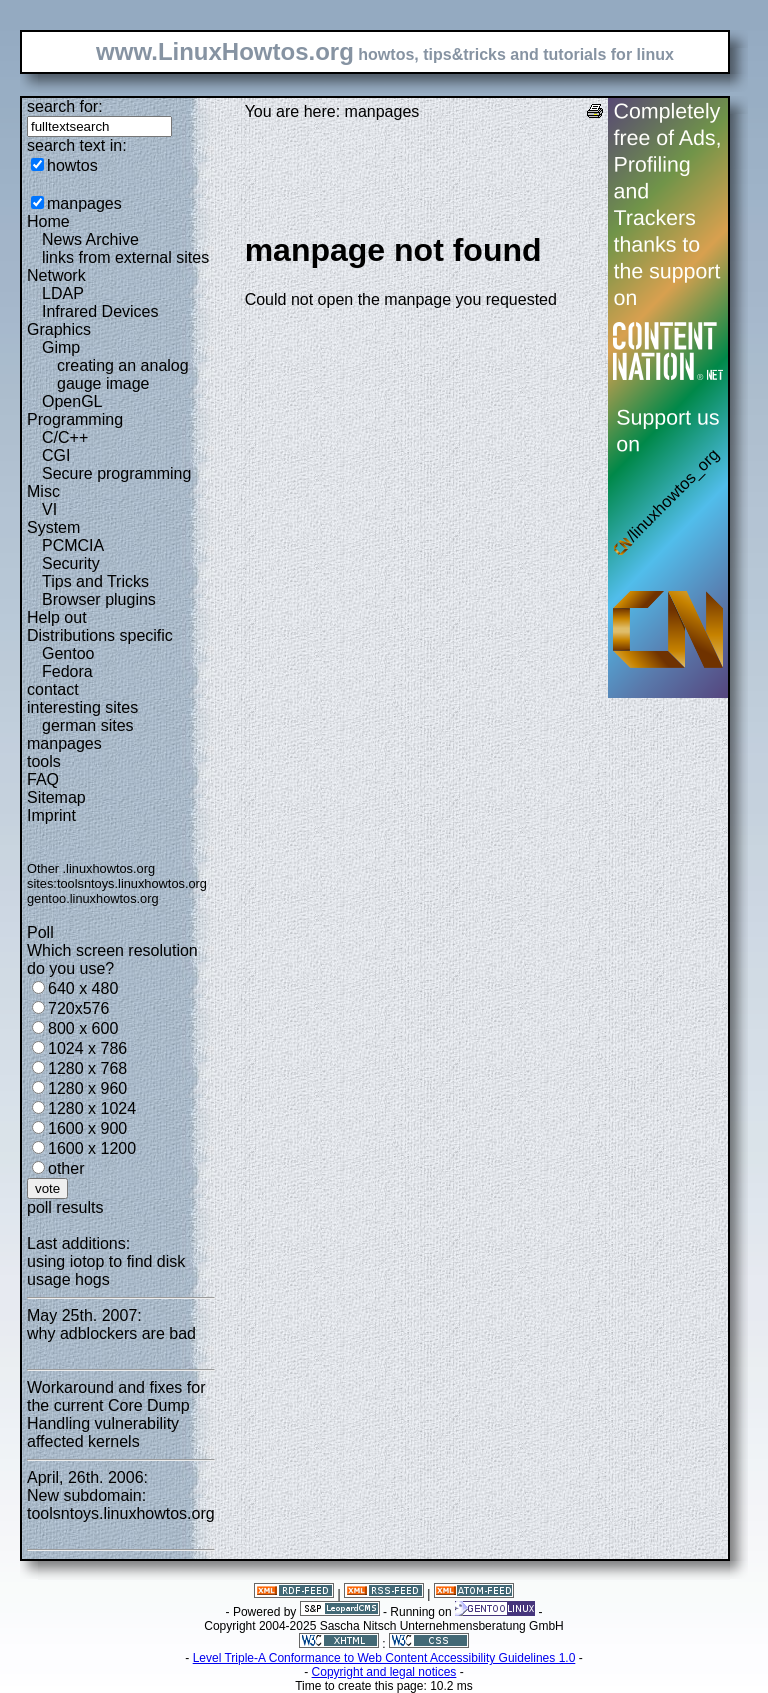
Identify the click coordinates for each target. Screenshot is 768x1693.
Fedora (67, 671)
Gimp (61, 347)
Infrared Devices (100, 311)
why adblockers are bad (111, 1333)
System (53, 527)
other (66, 1168)
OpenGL (72, 401)
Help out (57, 617)
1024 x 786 (87, 1048)
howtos (72, 165)
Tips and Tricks (95, 581)
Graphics (59, 329)
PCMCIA (73, 545)
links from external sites (125, 257)
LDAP (63, 293)
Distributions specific (100, 635)
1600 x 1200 (92, 1148)
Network (56, 275)
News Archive (90, 239)
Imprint (51, 815)
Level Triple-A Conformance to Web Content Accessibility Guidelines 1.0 (384, 1658)
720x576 (78, 1008)
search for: (65, 106)
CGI (56, 455)
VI (49, 509)
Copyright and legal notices (384, 1672)
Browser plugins (99, 599)
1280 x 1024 (92, 1108)
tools (44, 761)
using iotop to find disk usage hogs (106, 1270)
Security (71, 563)
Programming (75, 419)
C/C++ (65, 437)
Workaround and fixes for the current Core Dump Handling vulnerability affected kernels (116, 1414)
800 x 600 (83, 1028)
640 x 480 (83, 988)
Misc (43, 491)
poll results (65, 1207)
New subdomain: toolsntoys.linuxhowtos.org (121, 1504)
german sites (88, 725)
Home (48, 221)
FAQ (43, 779)
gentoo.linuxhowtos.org (93, 898)
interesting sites (82, 707)
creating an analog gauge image (123, 374)
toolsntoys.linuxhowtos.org (132, 883)
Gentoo (68, 653)
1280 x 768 (87, 1068)
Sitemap (56, 797)
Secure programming (116, 473)
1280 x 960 (87, 1088)
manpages (84, 203)
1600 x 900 (87, 1128)
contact (53, 689)
